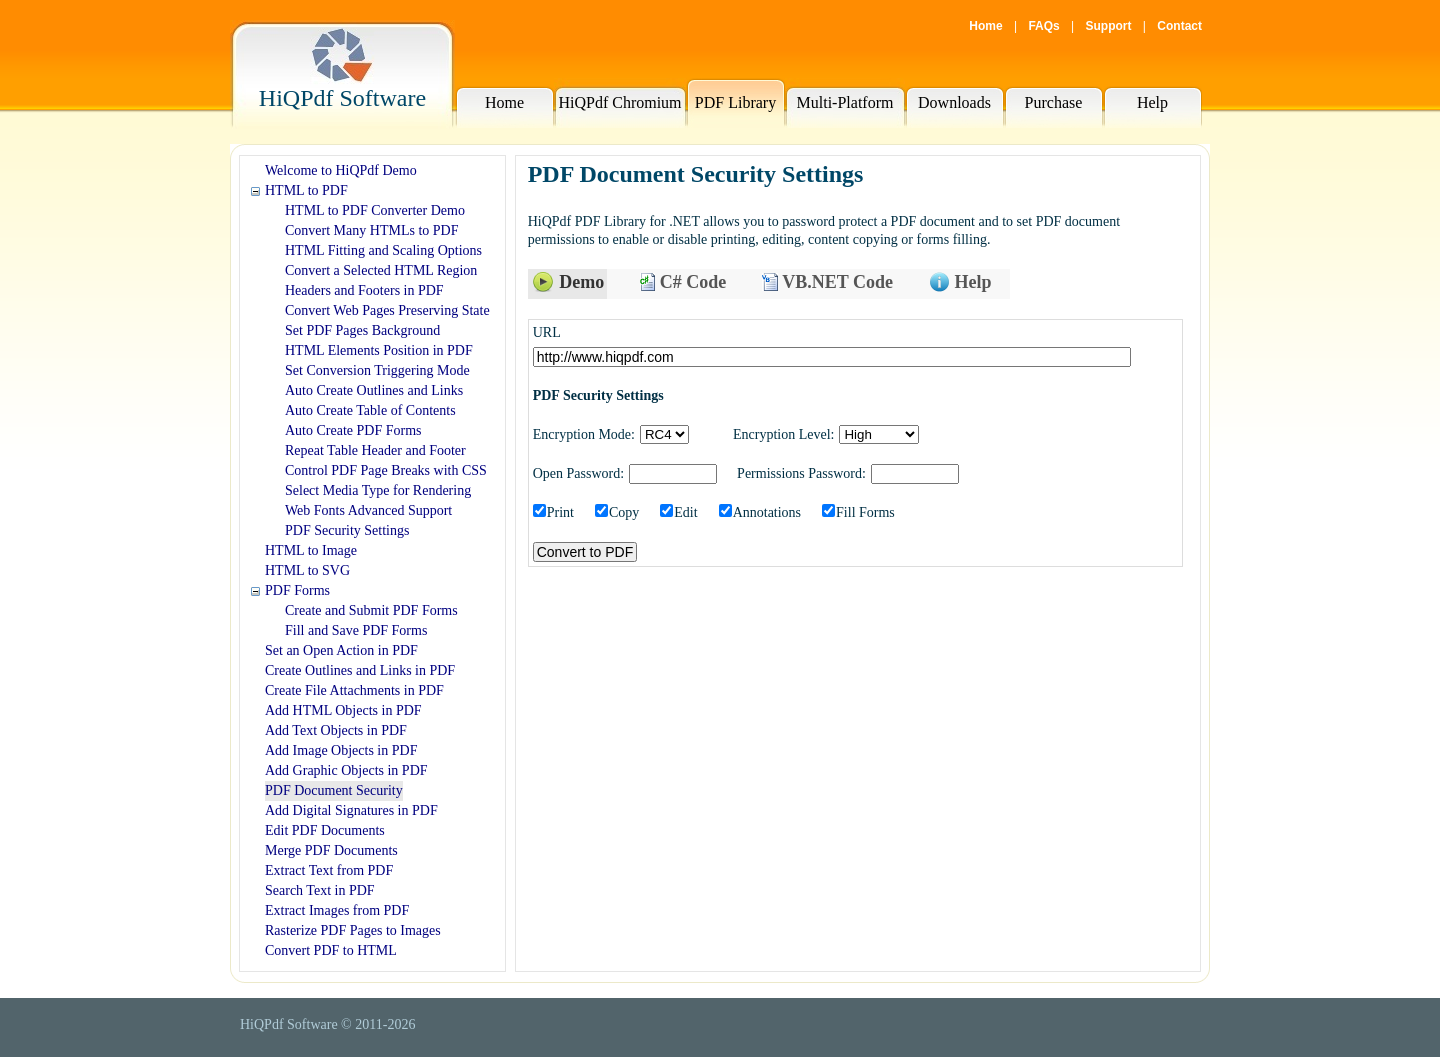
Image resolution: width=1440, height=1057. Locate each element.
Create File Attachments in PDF (354, 690)
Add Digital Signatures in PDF (351, 810)
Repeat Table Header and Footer (375, 450)
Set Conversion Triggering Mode (377, 370)
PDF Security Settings (347, 530)
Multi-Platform (845, 102)
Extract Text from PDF (329, 870)
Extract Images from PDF (337, 910)
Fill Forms (865, 512)
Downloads (954, 102)
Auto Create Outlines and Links (374, 390)
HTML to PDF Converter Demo (375, 210)
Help (1152, 102)
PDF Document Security (334, 790)
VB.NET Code (827, 282)
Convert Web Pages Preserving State (387, 310)
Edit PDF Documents (325, 830)
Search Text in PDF (320, 890)
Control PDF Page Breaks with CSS (386, 470)
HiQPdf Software (342, 98)
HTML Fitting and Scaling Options (383, 250)
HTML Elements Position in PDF (379, 350)
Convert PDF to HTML (331, 950)
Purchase (1054, 102)
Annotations (767, 512)
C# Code (683, 282)
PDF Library (735, 102)
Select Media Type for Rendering (378, 490)
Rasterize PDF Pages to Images (353, 930)
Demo (567, 282)
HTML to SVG (307, 570)
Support (1109, 26)
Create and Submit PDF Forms (371, 610)
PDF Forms (297, 590)
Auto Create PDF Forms (353, 430)
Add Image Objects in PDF (341, 750)
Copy (624, 512)
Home (985, 26)
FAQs (1043, 26)
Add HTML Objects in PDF (343, 710)
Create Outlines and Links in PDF (360, 670)
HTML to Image (311, 550)
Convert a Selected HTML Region (381, 270)
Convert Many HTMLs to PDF (371, 230)
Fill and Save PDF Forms (356, 630)
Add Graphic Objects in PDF (346, 770)
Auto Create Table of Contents (370, 410)
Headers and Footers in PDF (364, 290)
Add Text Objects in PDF (336, 730)
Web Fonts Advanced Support (368, 510)
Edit (685, 512)
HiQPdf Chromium (619, 102)
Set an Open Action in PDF (341, 650)
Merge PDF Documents (331, 850)
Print (560, 512)
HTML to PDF (306, 190)
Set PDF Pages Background (362, 330)
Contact (1179, 26)
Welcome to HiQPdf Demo (341, 170)
